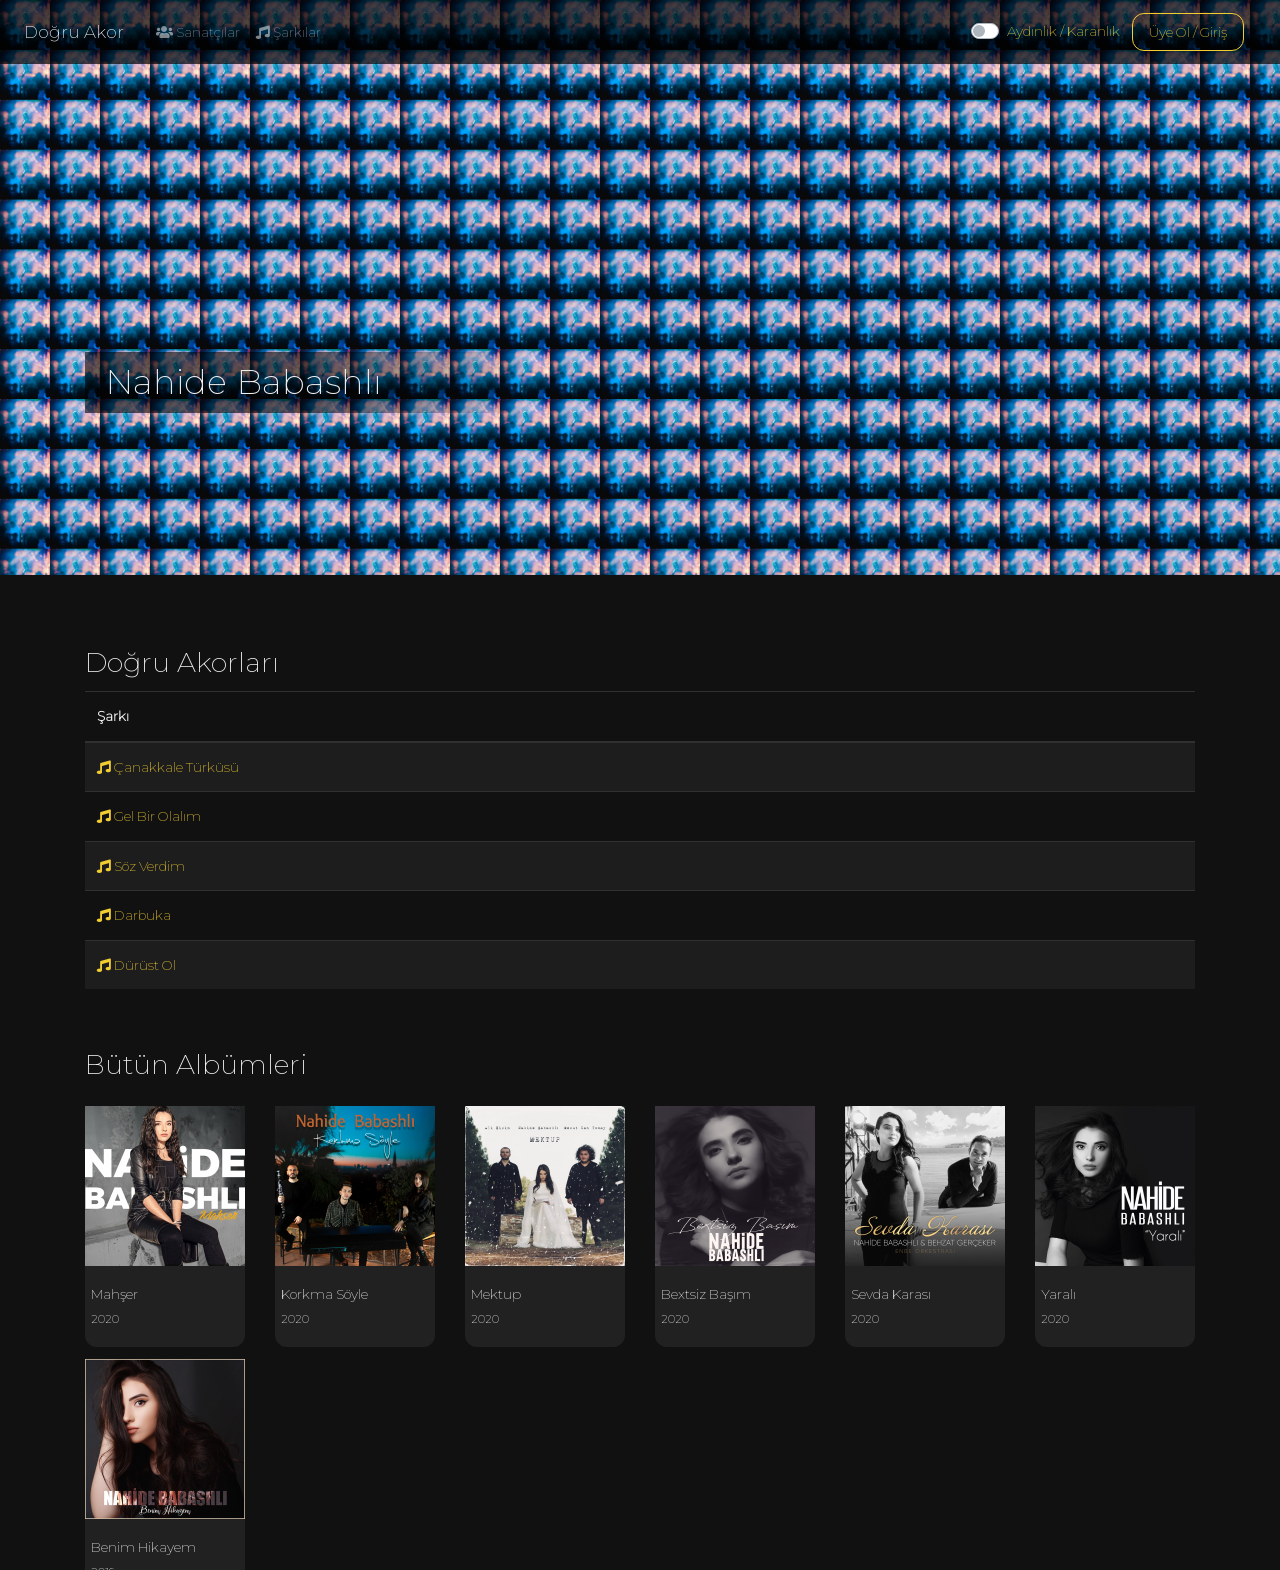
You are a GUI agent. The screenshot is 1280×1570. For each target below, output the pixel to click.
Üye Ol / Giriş (1188, 32)
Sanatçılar (198, 32)
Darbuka (134, 915)
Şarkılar (288, 32)
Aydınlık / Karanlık (1063, 31)
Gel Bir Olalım (149, 816)
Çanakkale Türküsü (168, 767)
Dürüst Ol (136, 965)
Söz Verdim (141, 866)
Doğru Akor (74, 32)
